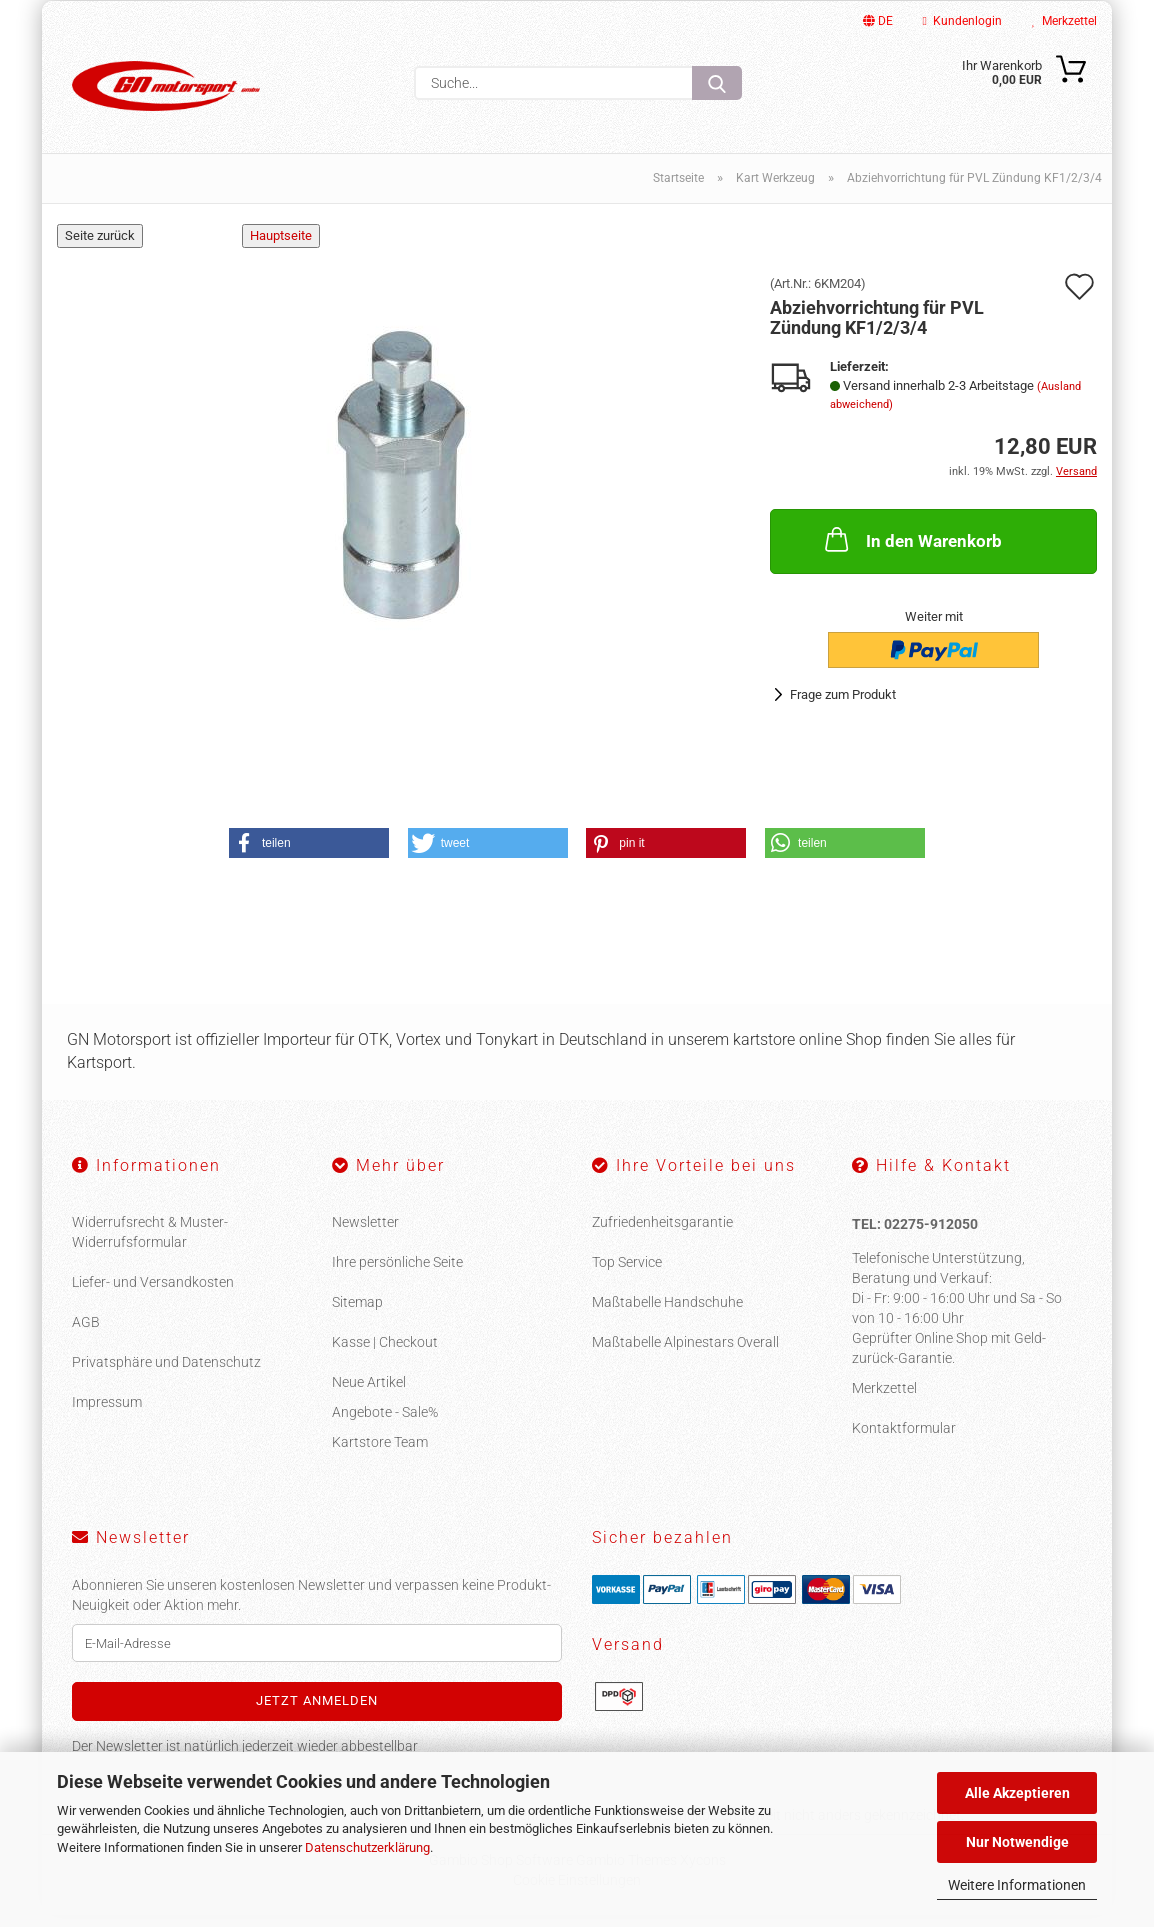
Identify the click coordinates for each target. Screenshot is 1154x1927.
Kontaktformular (904, 1439)
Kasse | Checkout (385, 1354)
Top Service (627, 1274)
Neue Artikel (369, 1394)
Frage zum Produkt (843, 706)
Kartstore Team (380, 1454)
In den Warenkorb (911, 551)
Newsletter (365, 1234)
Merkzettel (1064, 21)
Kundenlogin (962, 21)
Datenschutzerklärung (367, 1847)
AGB (86, 1334)
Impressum (107, 1414)
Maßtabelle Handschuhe (667, 1314)
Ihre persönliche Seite (397, 1274)
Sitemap (357, 1314)
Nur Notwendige (1017, 1842)
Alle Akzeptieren (1017, 1793)
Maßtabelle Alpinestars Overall (685, 1354)
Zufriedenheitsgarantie (662, 1234)
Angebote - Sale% (385, 1424)
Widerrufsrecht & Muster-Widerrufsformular (150, 1244)
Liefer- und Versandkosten (153, 1294)
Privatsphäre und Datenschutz (166, 1374)
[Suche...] (717, 83)
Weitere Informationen (1017, 1885)
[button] (309, 854)
